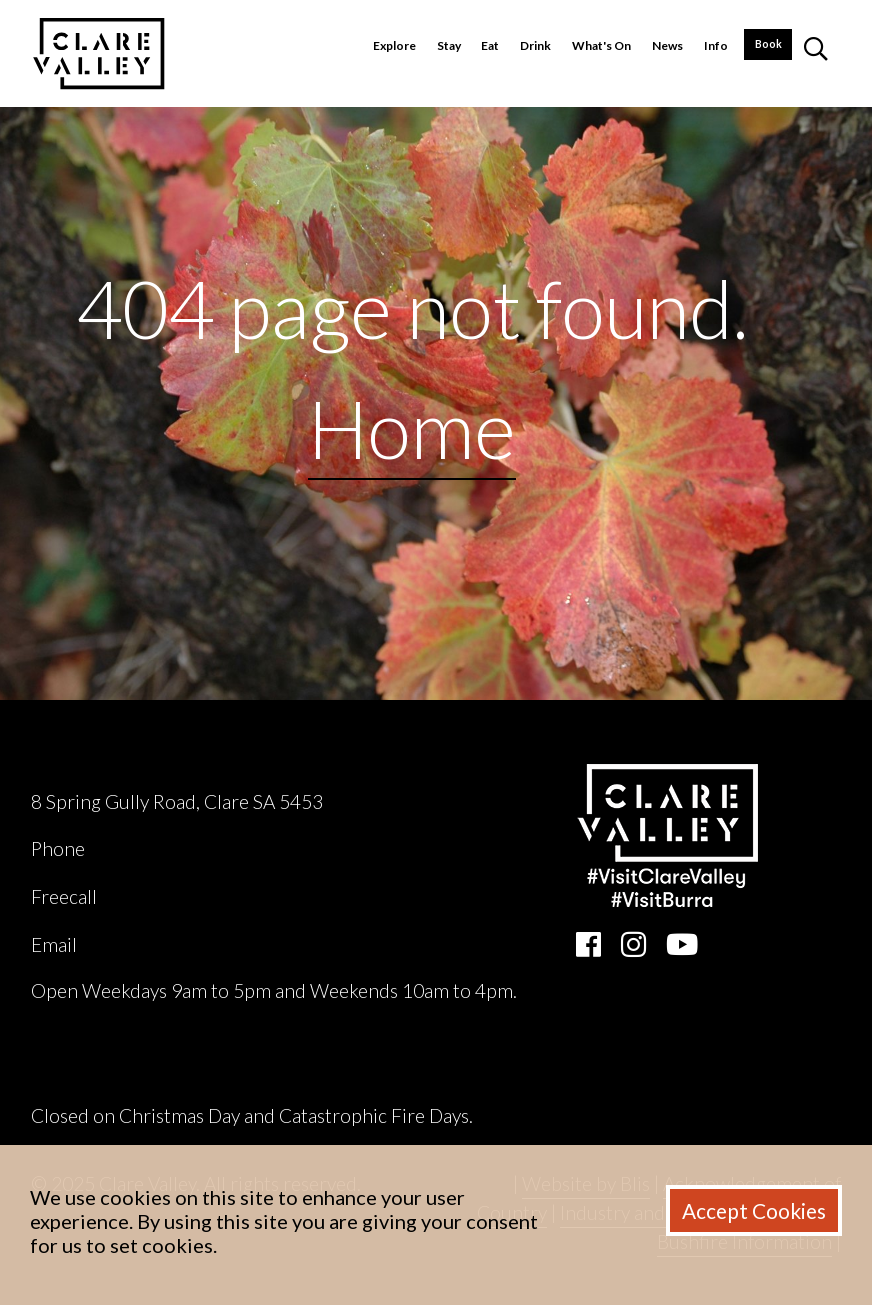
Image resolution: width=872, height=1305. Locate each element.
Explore (394, 45)
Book (768, 44)
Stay (449, 45)
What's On (601, 45)
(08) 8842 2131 (154, 848)
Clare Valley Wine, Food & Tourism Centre (210, 763)
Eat (490, 45)
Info (716, 45)
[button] (816, 53)
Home (412, 428)
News (667, 45)
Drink (535, 45)
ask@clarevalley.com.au (178, 944)
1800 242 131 (160, 896)
